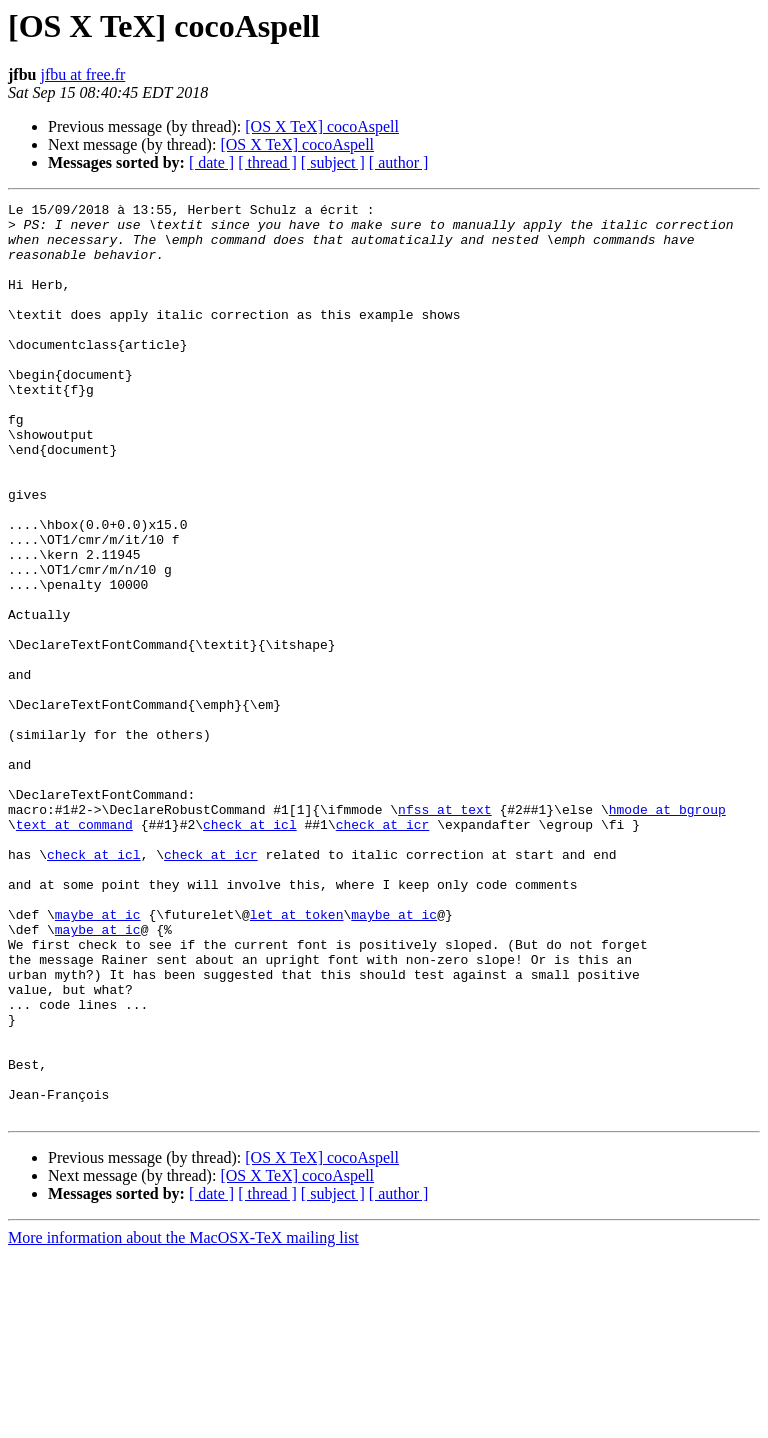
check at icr (383, 950)
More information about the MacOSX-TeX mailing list (183, 1420)
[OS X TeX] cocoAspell (322, 126)
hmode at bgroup (667, 932)
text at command (74, 950)
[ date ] (211, 162)
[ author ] (399, 162)
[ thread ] (267, 162)
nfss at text (445, 932)
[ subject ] (333, 162)
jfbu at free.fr (82, 74)
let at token (297, 1058)
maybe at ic (98, 1058)
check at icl (250, 950)
